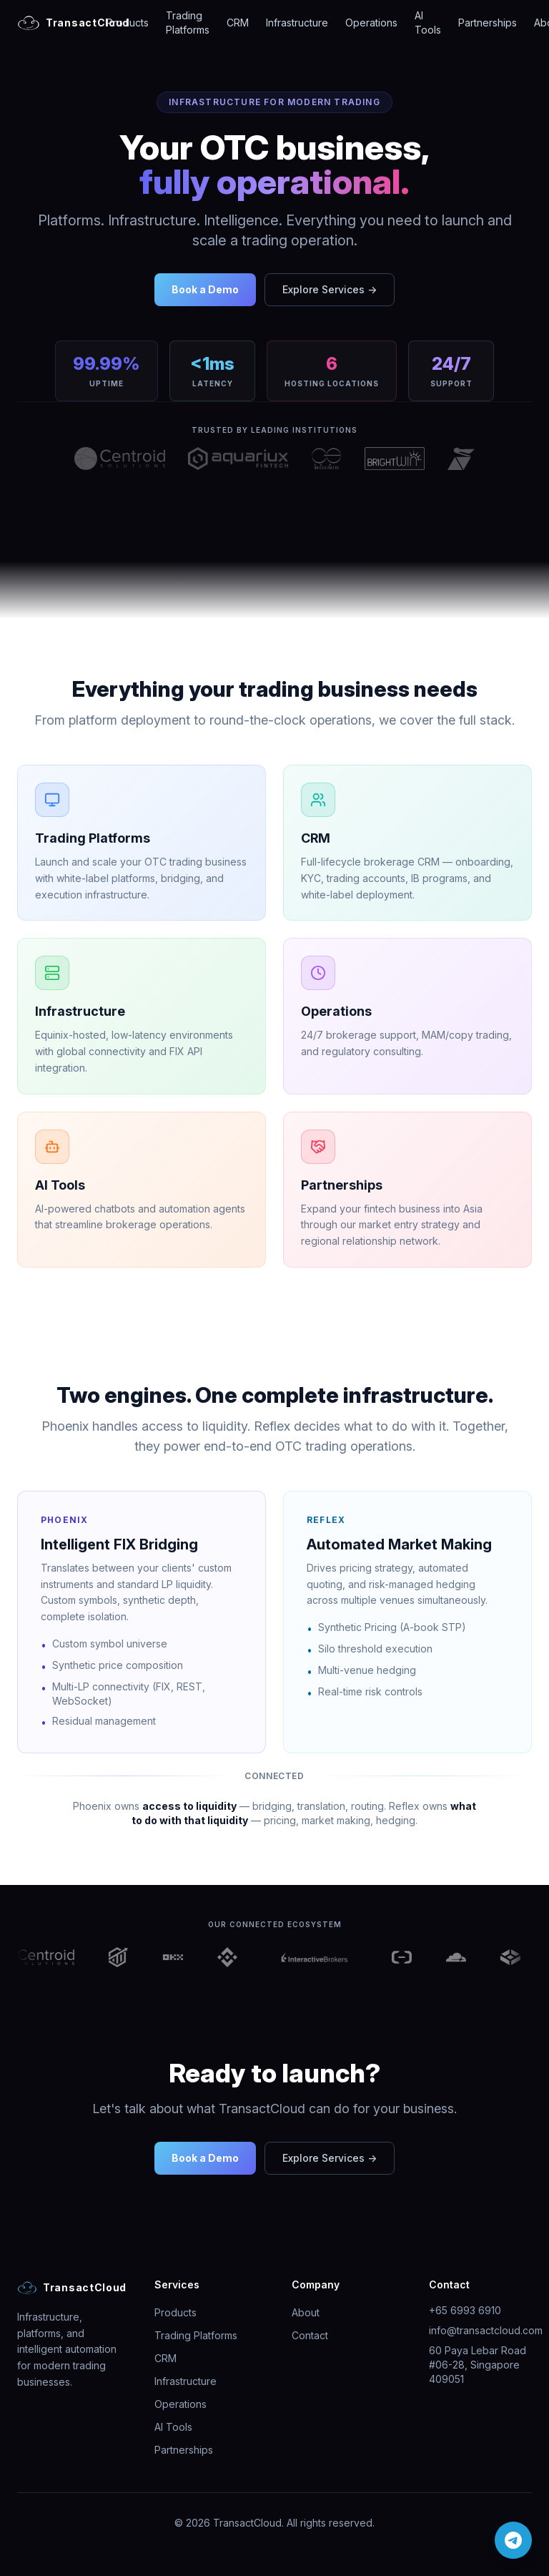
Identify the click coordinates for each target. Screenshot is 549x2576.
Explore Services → (329, 289)
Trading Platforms (187, 22)
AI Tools (428, 22)
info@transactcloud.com (486, 2330)
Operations (371, 22)
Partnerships (487, 22)
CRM (238, 22)
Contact (310, 2335)
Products (128, 22)
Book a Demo (205, 289)
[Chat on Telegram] (513, 2540)
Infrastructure (297, 22)
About (306, 2312)
